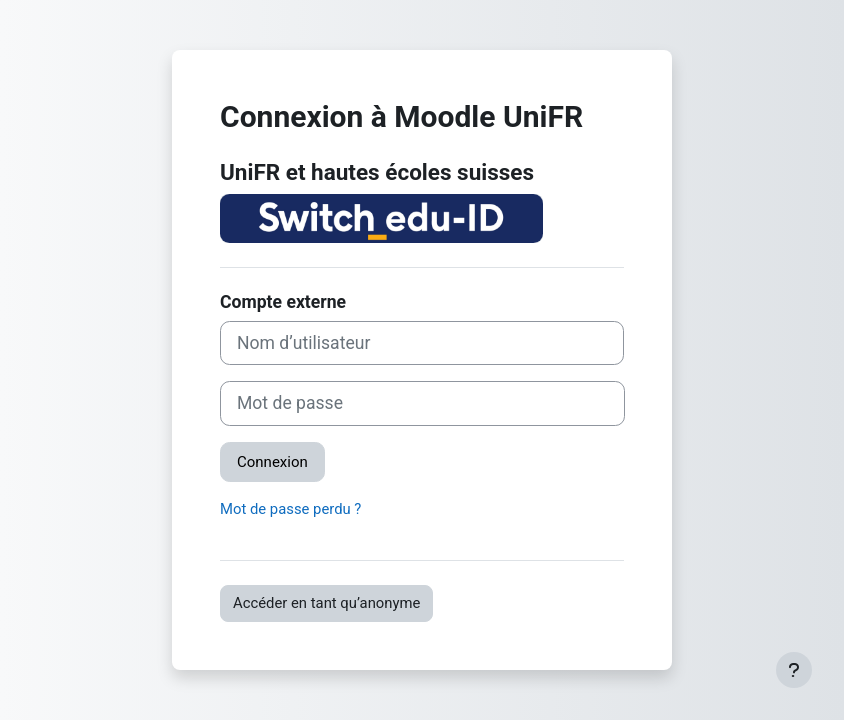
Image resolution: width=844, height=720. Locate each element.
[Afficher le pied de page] (794, 670)
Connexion (272, 462)
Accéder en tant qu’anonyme (326, 603)
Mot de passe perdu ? (290, 509)
